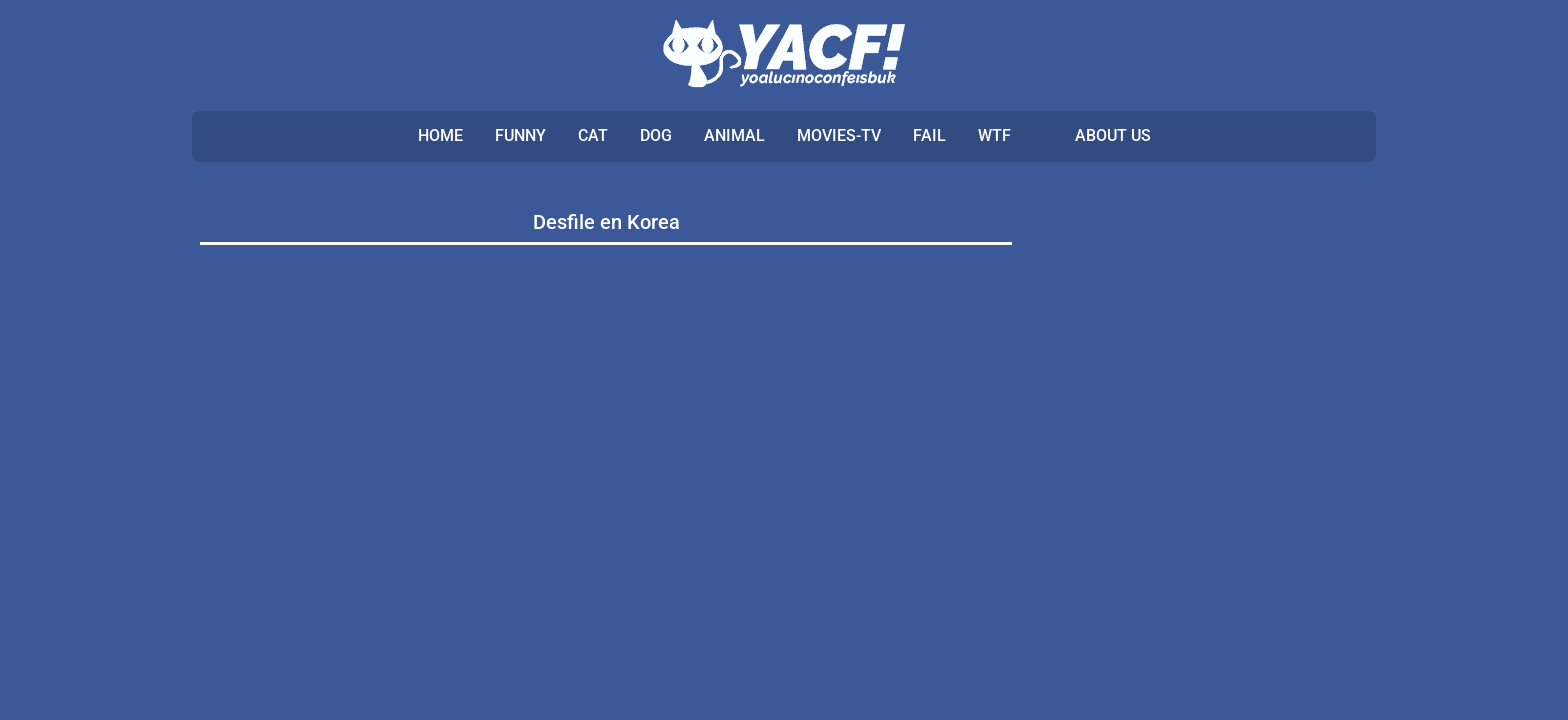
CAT (593, 135)
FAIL (929, 135)
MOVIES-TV (839, 135)
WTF (994, 135)
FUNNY (520, 135)
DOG (656, 135)
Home (440, 135)
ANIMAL (734, 135)
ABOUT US (1113, 135)
